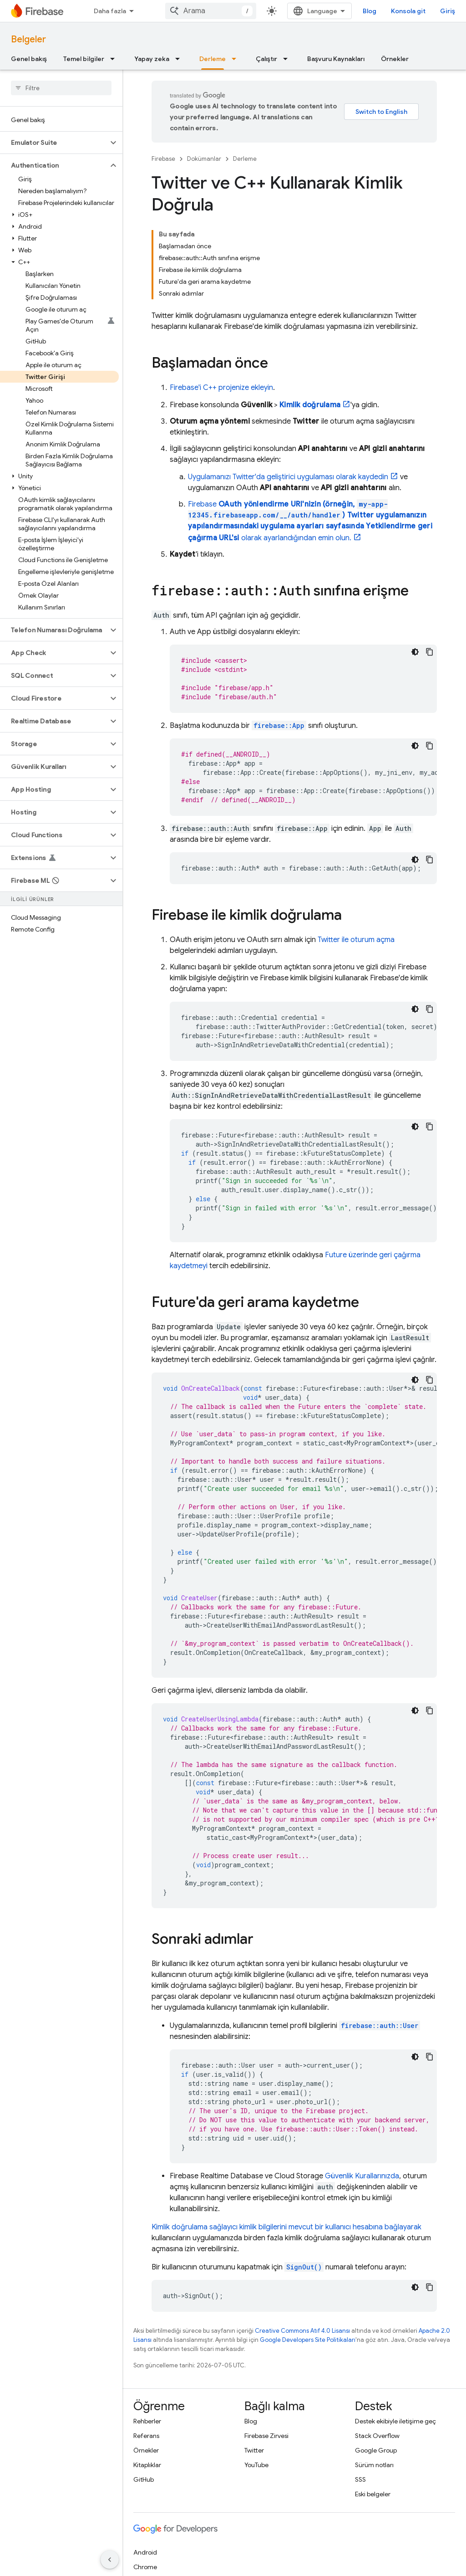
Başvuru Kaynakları (336, 59)
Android (145, 2552)
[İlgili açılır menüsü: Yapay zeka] (180, 59)
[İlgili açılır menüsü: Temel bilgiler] (115, 59)
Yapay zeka (151, 59)
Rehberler (147, 2421)
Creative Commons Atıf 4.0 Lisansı (302, 2331)
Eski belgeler (372, 2494)
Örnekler (395, 59)
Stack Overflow (377, 2436)
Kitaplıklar (147, 2465)
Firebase (163, 159)
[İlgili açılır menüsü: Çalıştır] (288, 59)
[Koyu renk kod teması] (415, 652)
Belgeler (28, 39)
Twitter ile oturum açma (356, 939)
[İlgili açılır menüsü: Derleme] (237, 59)
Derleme (245, 159)
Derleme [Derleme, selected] (212, 59)
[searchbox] (61, 88)
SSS (360, 2479)
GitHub (143, 2479)
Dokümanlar (204, 159)
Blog (369, 11)
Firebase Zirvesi (266, 2436)
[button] (54, 143)
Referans (146, 2436)
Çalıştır (266, 59)
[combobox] (210, 11)
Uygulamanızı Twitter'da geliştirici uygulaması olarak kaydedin (288, 476)
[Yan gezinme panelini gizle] (110, 2559)
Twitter (254, 2450)
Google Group (376, 2450)
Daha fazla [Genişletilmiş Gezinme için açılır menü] (110, 11)
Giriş (447, 11)
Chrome (145, 2567)
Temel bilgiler (83, 59)
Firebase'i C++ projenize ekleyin (221, 387)
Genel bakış (29, 59)
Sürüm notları (374, 2465)
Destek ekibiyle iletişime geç (395, 2421)
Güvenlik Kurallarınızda (362, 2176)
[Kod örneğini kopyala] (429, 652)
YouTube (256, 2465)
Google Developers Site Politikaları (307, 2340)
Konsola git (408, 11)
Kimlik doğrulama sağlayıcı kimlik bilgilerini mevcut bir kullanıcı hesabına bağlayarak (286, 2227)
